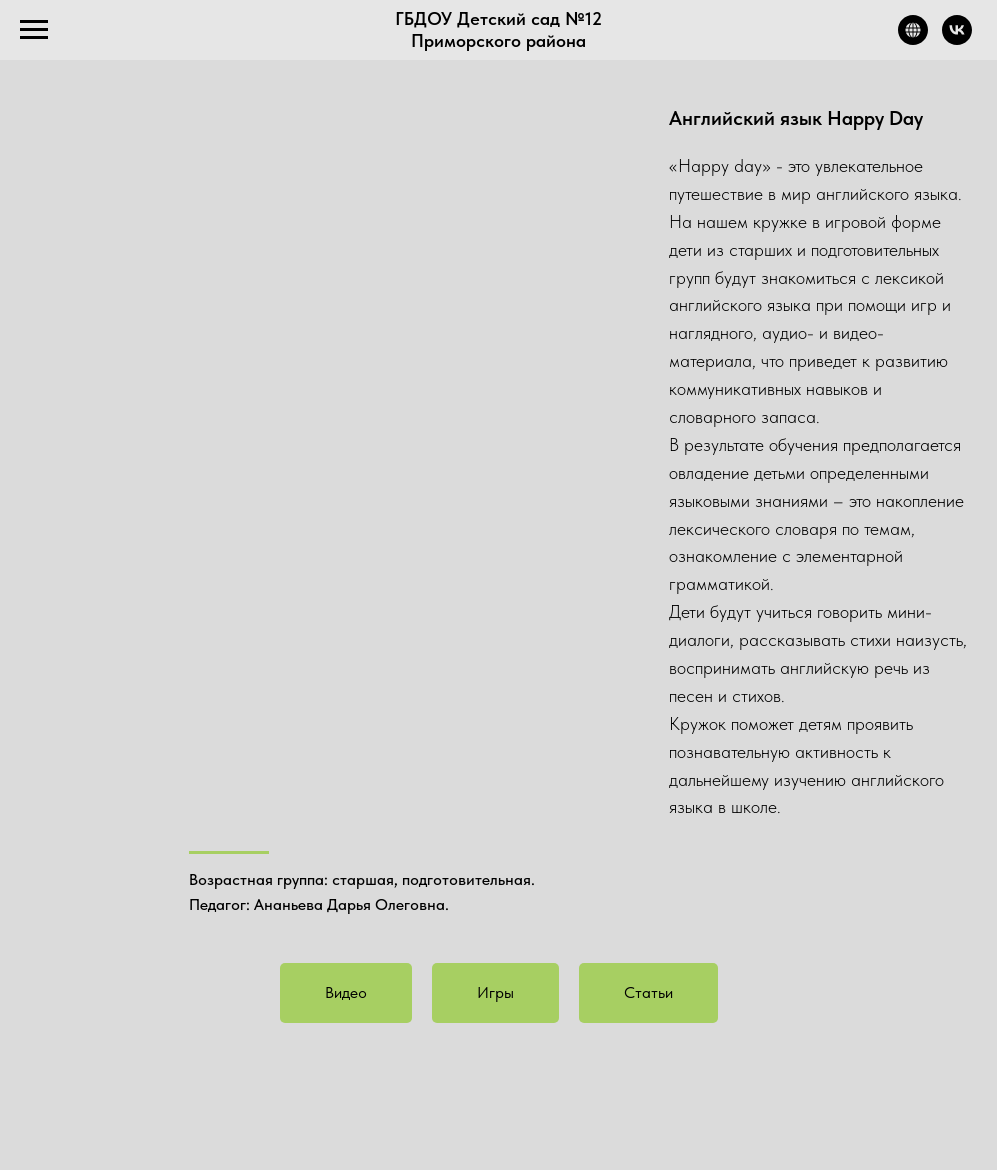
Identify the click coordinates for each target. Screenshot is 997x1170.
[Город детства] (957, 39)
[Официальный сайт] (913, 39)
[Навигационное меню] (34, 30)
